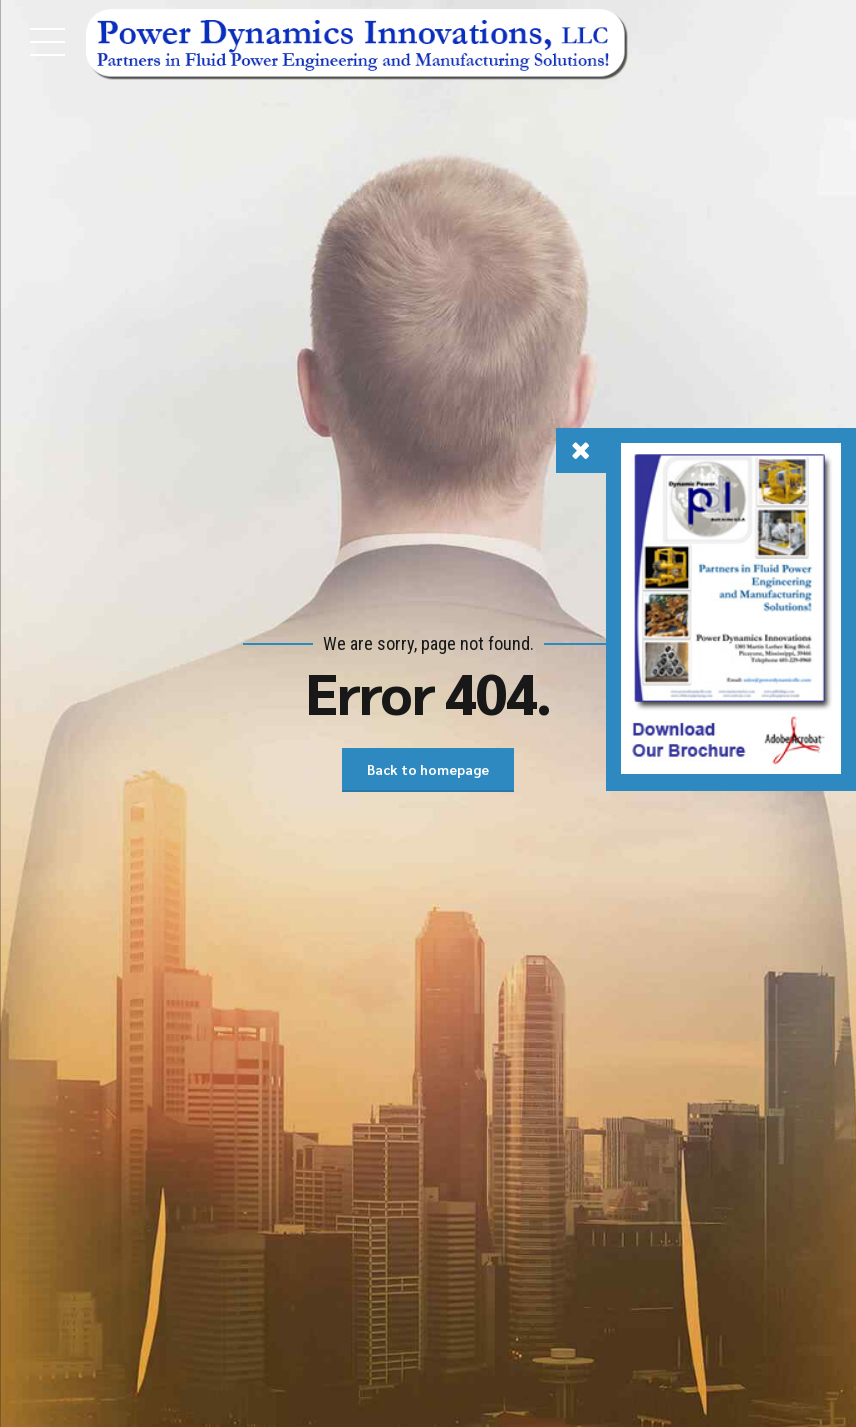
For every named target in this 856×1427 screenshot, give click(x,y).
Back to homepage (428, 770)
